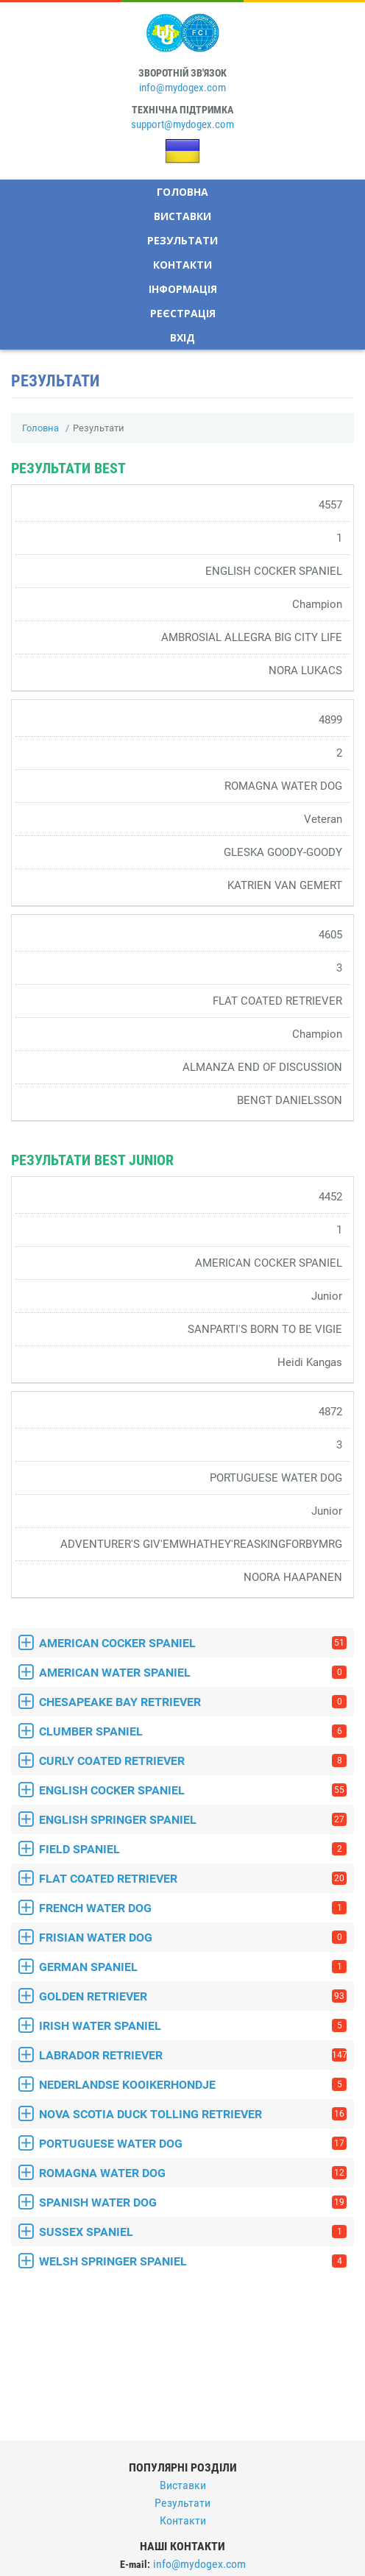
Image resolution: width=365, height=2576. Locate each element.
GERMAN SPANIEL (193, 1967)
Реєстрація (183, 313)
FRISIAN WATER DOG (193, 1938)
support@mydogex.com (182, 124)
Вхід (182, 337)
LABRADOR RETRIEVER (193, 2055)
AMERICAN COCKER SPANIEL (193, 1643)
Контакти (182, 265)
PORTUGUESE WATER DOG (193, 2144)
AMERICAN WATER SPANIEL (193, 1673)
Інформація (183, 289)
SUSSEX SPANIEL (193, 2232)
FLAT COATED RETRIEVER (193, 1879)
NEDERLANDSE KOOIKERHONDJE (193, 2085)
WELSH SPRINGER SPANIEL (193, 2261)
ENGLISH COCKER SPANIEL (193, 1790)
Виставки (182, 216)
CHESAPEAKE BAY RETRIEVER (193, 1702)
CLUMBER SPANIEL (193, 1731)
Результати (182, 240)
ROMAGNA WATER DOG (193, 2173)
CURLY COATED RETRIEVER (193, 1761)
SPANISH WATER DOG (193, 2202)
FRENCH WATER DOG (193, 1908)
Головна (182, 192)
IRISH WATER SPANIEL (193, 2026)
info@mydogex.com (182, 87)
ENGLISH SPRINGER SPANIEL (193, 1820)
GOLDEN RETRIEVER (193, 1996)
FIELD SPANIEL (193, 1849)
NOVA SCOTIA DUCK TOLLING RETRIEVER (193, 2114)
